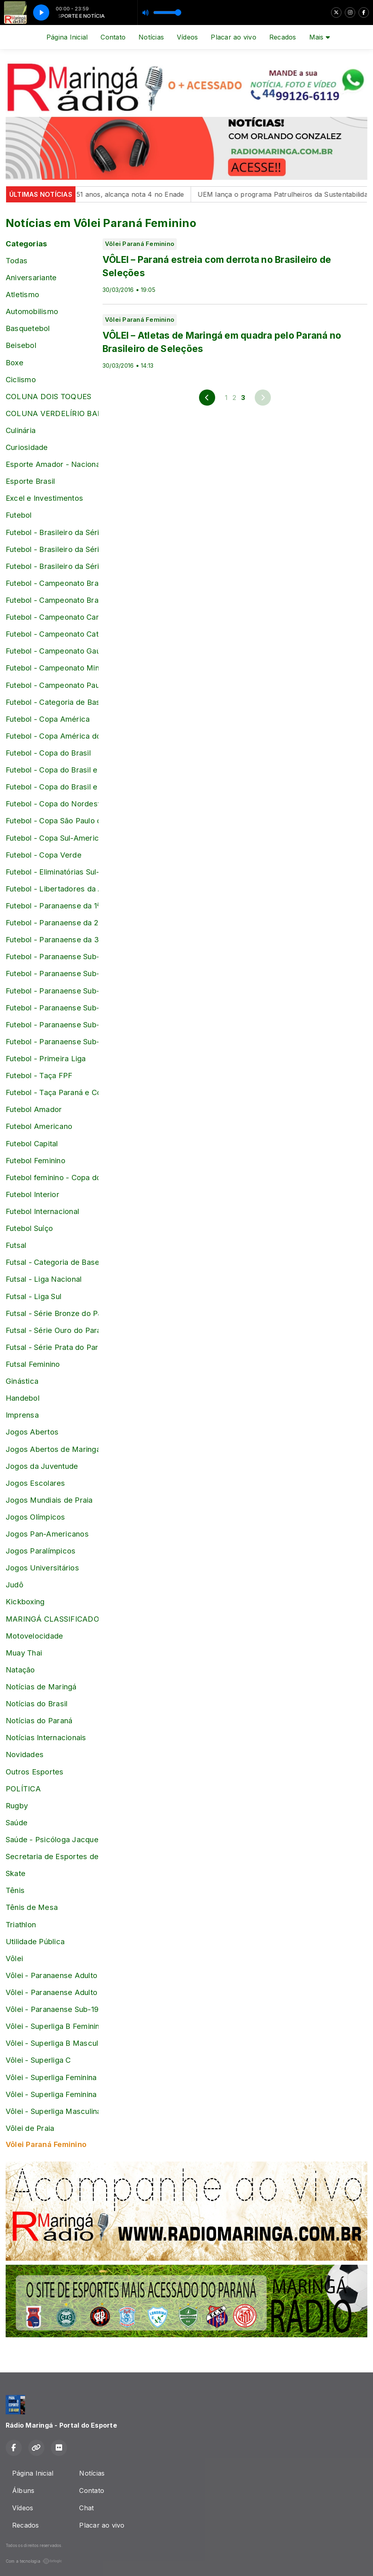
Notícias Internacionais (46, 1737)
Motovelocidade (34, 1635)
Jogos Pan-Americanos (47, 1533)
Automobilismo (32, 311)
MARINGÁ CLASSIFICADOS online (52, 1618)
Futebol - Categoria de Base (52, 702)
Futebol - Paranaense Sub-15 (52, 956)
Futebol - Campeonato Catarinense (52, 633)
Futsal (16, 1245)
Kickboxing (25, 1601)
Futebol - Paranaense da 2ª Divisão (52, 922)
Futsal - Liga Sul (33, 1296)
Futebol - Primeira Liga (46, 1058)
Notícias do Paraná (39, 1720)
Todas (16, 260)
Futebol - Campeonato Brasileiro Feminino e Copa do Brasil (52, 600)
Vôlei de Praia (30, 2128)
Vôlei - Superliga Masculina (52, 2111)
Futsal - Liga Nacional (44, 1278)
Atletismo (22, 294)
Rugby (17, 1805)
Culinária (21, 430)
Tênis (15, 1890)
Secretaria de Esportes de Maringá (52, 1856)
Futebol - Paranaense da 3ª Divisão (52, 939)
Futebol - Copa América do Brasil (52, 735)
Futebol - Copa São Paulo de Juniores (52, 820)
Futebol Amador (34, 1109)
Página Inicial (67, 37)
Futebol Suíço (29, 1228)
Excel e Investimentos (44, 498)
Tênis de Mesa (32, 1907)
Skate (15, 1873)
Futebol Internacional (42, 1211)
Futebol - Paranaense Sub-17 (52, 990)
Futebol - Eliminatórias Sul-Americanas (52, 871)
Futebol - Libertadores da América (52, 888)
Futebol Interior (32, 1194)
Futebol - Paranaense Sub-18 (52, 1007)
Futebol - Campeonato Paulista (52, 685)
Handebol (23, 1397)
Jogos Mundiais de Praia (49, 1499)
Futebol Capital (32, 1143)
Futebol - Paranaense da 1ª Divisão (52, 905)
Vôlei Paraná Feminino (46, 2144)
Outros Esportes (35, 1771)
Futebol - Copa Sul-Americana (52, 837)
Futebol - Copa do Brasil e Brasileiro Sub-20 (52, 786)
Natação (20, 1669)
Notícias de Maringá (41, 1686)
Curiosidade (27, 447)
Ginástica (22, 1381)
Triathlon (21, 1924)
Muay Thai (24, 1652)
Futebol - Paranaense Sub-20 (52, 1041)
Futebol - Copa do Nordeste (52, 803)
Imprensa (22, 1414)
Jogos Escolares (35, 1483)
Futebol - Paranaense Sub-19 (52, 1024)
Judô (14, 1584)
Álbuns (23, 2490)
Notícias (151, 37)
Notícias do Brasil (36, 1703)
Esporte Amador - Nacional (52, 464)
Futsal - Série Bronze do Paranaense (52, 1313)
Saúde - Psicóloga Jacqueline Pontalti (52, 1839)
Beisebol (21, 345)
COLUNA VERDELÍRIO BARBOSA (52, 413)
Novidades (25, 1754)
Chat (86, 2508)
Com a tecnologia (34, 2561)
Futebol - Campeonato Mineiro (52, 667)
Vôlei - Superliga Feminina (51, 2077)
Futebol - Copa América (48, 718)
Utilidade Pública (35, 1941)
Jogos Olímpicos (35, 1516)
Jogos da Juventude (42, 1466)
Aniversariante (31, 277)
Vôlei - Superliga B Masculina (52, 2043)
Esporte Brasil (30, 481)
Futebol (19, 514)
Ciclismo (21, 379)
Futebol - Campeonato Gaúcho (52, 650)
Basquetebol (28, 328)
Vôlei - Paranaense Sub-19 (52, 2009)
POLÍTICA (23, 1788)
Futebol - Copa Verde (44, 854)
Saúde (16, 1822)
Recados (282, 37)
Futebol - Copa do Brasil (48, 752)
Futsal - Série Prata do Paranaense (52, 1347)
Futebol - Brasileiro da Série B (52, 532)
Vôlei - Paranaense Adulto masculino (52, 1992)
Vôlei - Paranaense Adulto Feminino (52, 1975)
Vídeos (187, 37)
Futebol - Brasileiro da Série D (52, 566)
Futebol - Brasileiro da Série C (52, 549)
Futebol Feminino (35, 1160)
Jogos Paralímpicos (40, 1550)
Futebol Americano (39, 1126)
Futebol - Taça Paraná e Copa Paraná (52, 1092)
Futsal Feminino (33, 1364)
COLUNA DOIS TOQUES (48, 396)
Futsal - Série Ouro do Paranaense (52, 1330)
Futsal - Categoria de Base (52, 1262)
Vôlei (14, 1958)
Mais (319, 37)
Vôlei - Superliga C (38, 2059)
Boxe (14, 362)
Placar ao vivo (233, 37)
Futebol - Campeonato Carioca (52, 616)
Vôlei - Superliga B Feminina (52, 2026)
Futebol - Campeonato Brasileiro (52, 583)
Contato (113, 37)
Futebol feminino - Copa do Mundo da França (52, 1177)
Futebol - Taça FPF (39, 1075)
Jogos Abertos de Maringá (52, 1449)
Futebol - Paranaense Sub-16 (52, 973)
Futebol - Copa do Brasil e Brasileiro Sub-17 (52, 769)
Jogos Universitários (42, 1567)
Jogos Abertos (32, 1431)
